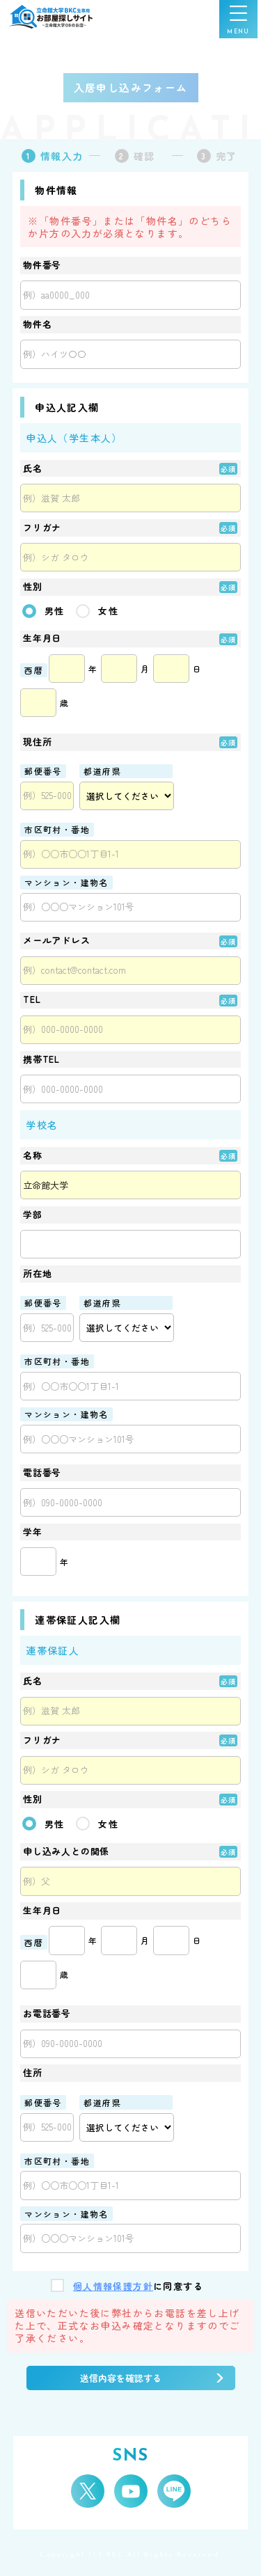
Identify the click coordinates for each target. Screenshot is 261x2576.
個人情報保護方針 (113, 2287)
